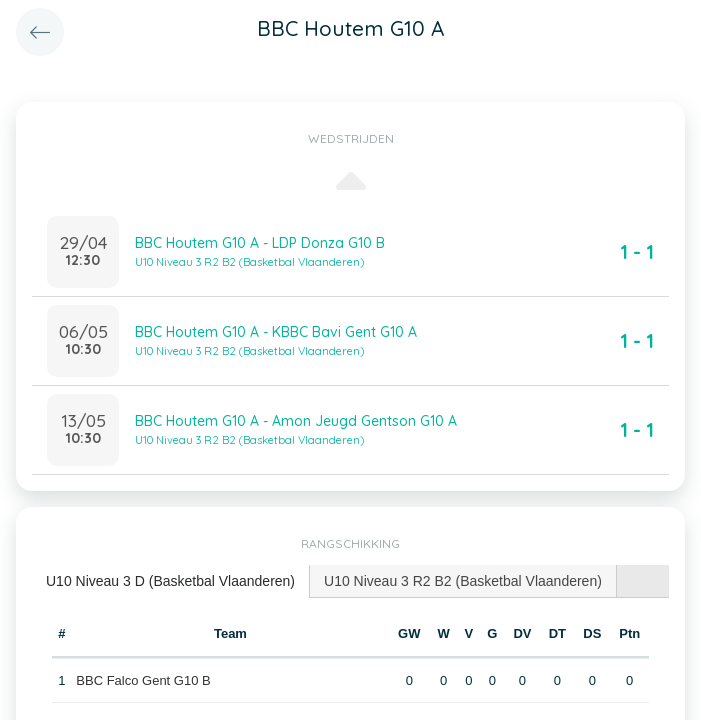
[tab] (171, 581)
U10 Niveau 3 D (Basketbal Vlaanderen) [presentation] (170, 581)
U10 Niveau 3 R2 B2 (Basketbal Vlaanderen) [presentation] (463, 581)
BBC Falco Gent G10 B (143, 680)
